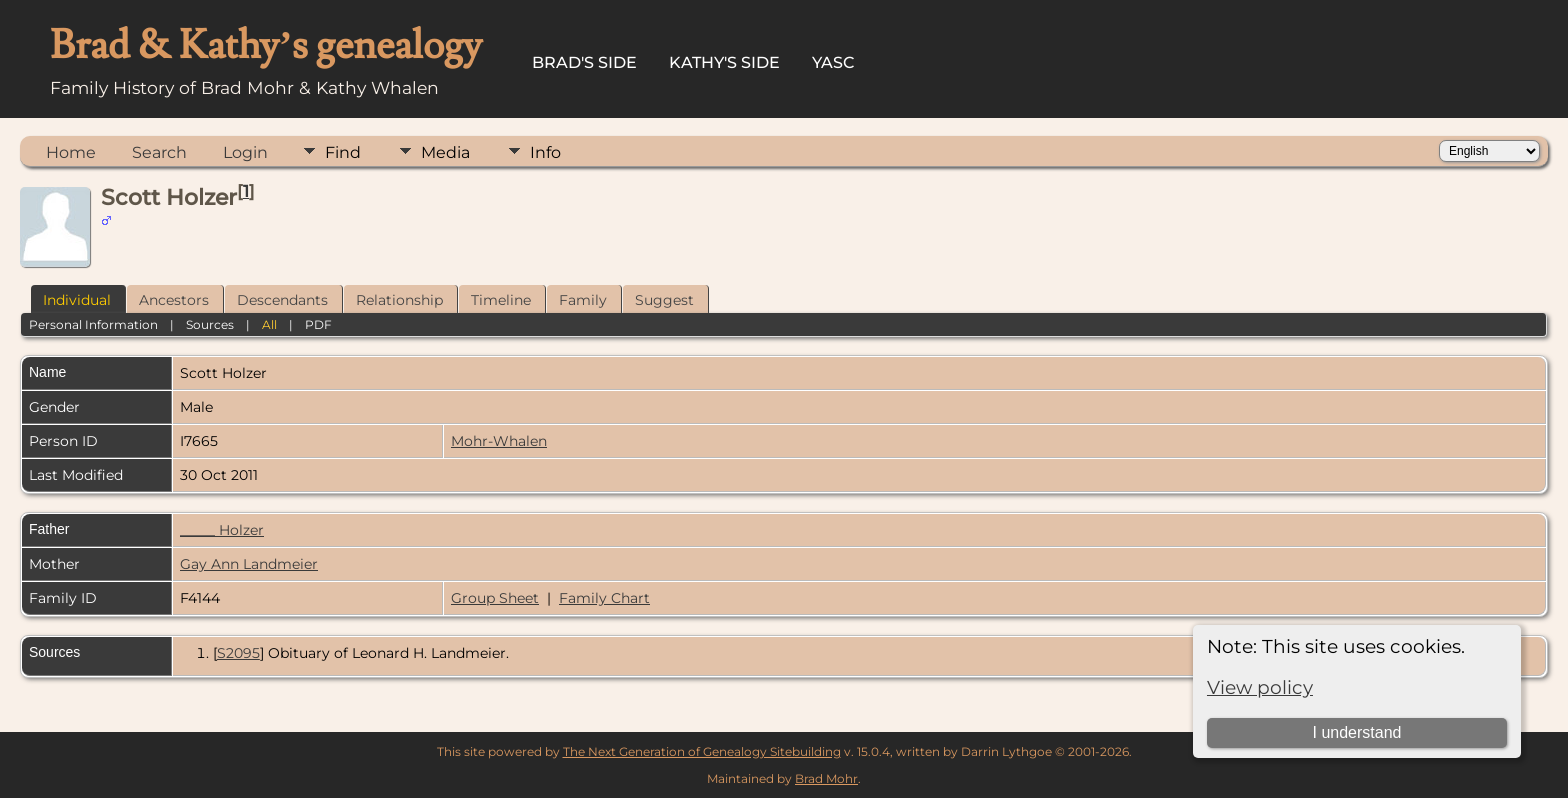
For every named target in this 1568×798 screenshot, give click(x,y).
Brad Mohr (826, 778)
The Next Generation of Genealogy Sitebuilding (702, 751)
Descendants (282, 300)
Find (343, 152)
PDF (318, 324)
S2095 (238, 653)
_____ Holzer (222, 530)
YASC (833, 62)
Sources (210, 324)
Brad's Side (584, 62)
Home (71, 152)
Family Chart (604, 598)
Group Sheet (495, 598)
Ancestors (174, 300)
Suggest (664, 300)
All (269, 324)
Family (583, 300)
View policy (1260, 687)
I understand (1356, 732)
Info (545, 152)
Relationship (399, 300)
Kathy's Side (724, 62)
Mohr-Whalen (499, 441)
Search (159, 152)
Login (245, 152)
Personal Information (93, 324)
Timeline (501, 300)
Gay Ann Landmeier (249, 564)
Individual (77, 300)
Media (445, 152)
